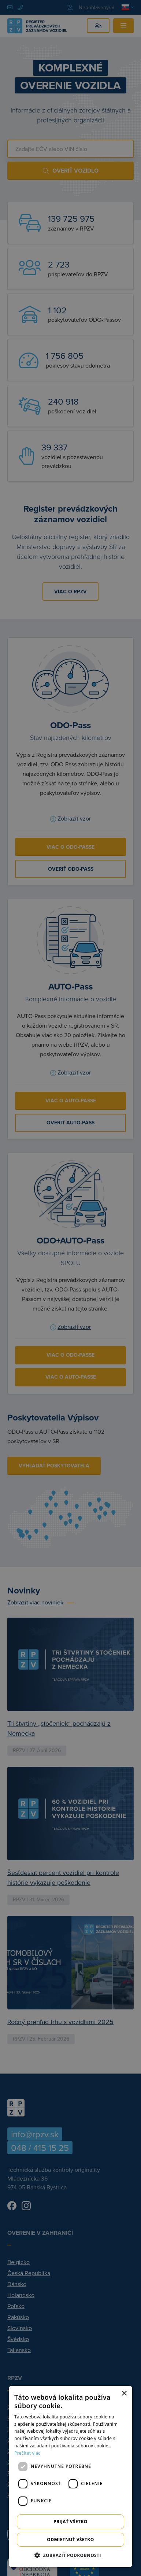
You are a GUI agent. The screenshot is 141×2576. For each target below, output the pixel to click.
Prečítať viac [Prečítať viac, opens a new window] (27, 2453)
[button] (70, 2555)
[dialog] (70, 2476)
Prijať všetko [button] (70, 2521)
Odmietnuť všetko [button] (70, 2539)
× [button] (124, 2393)
